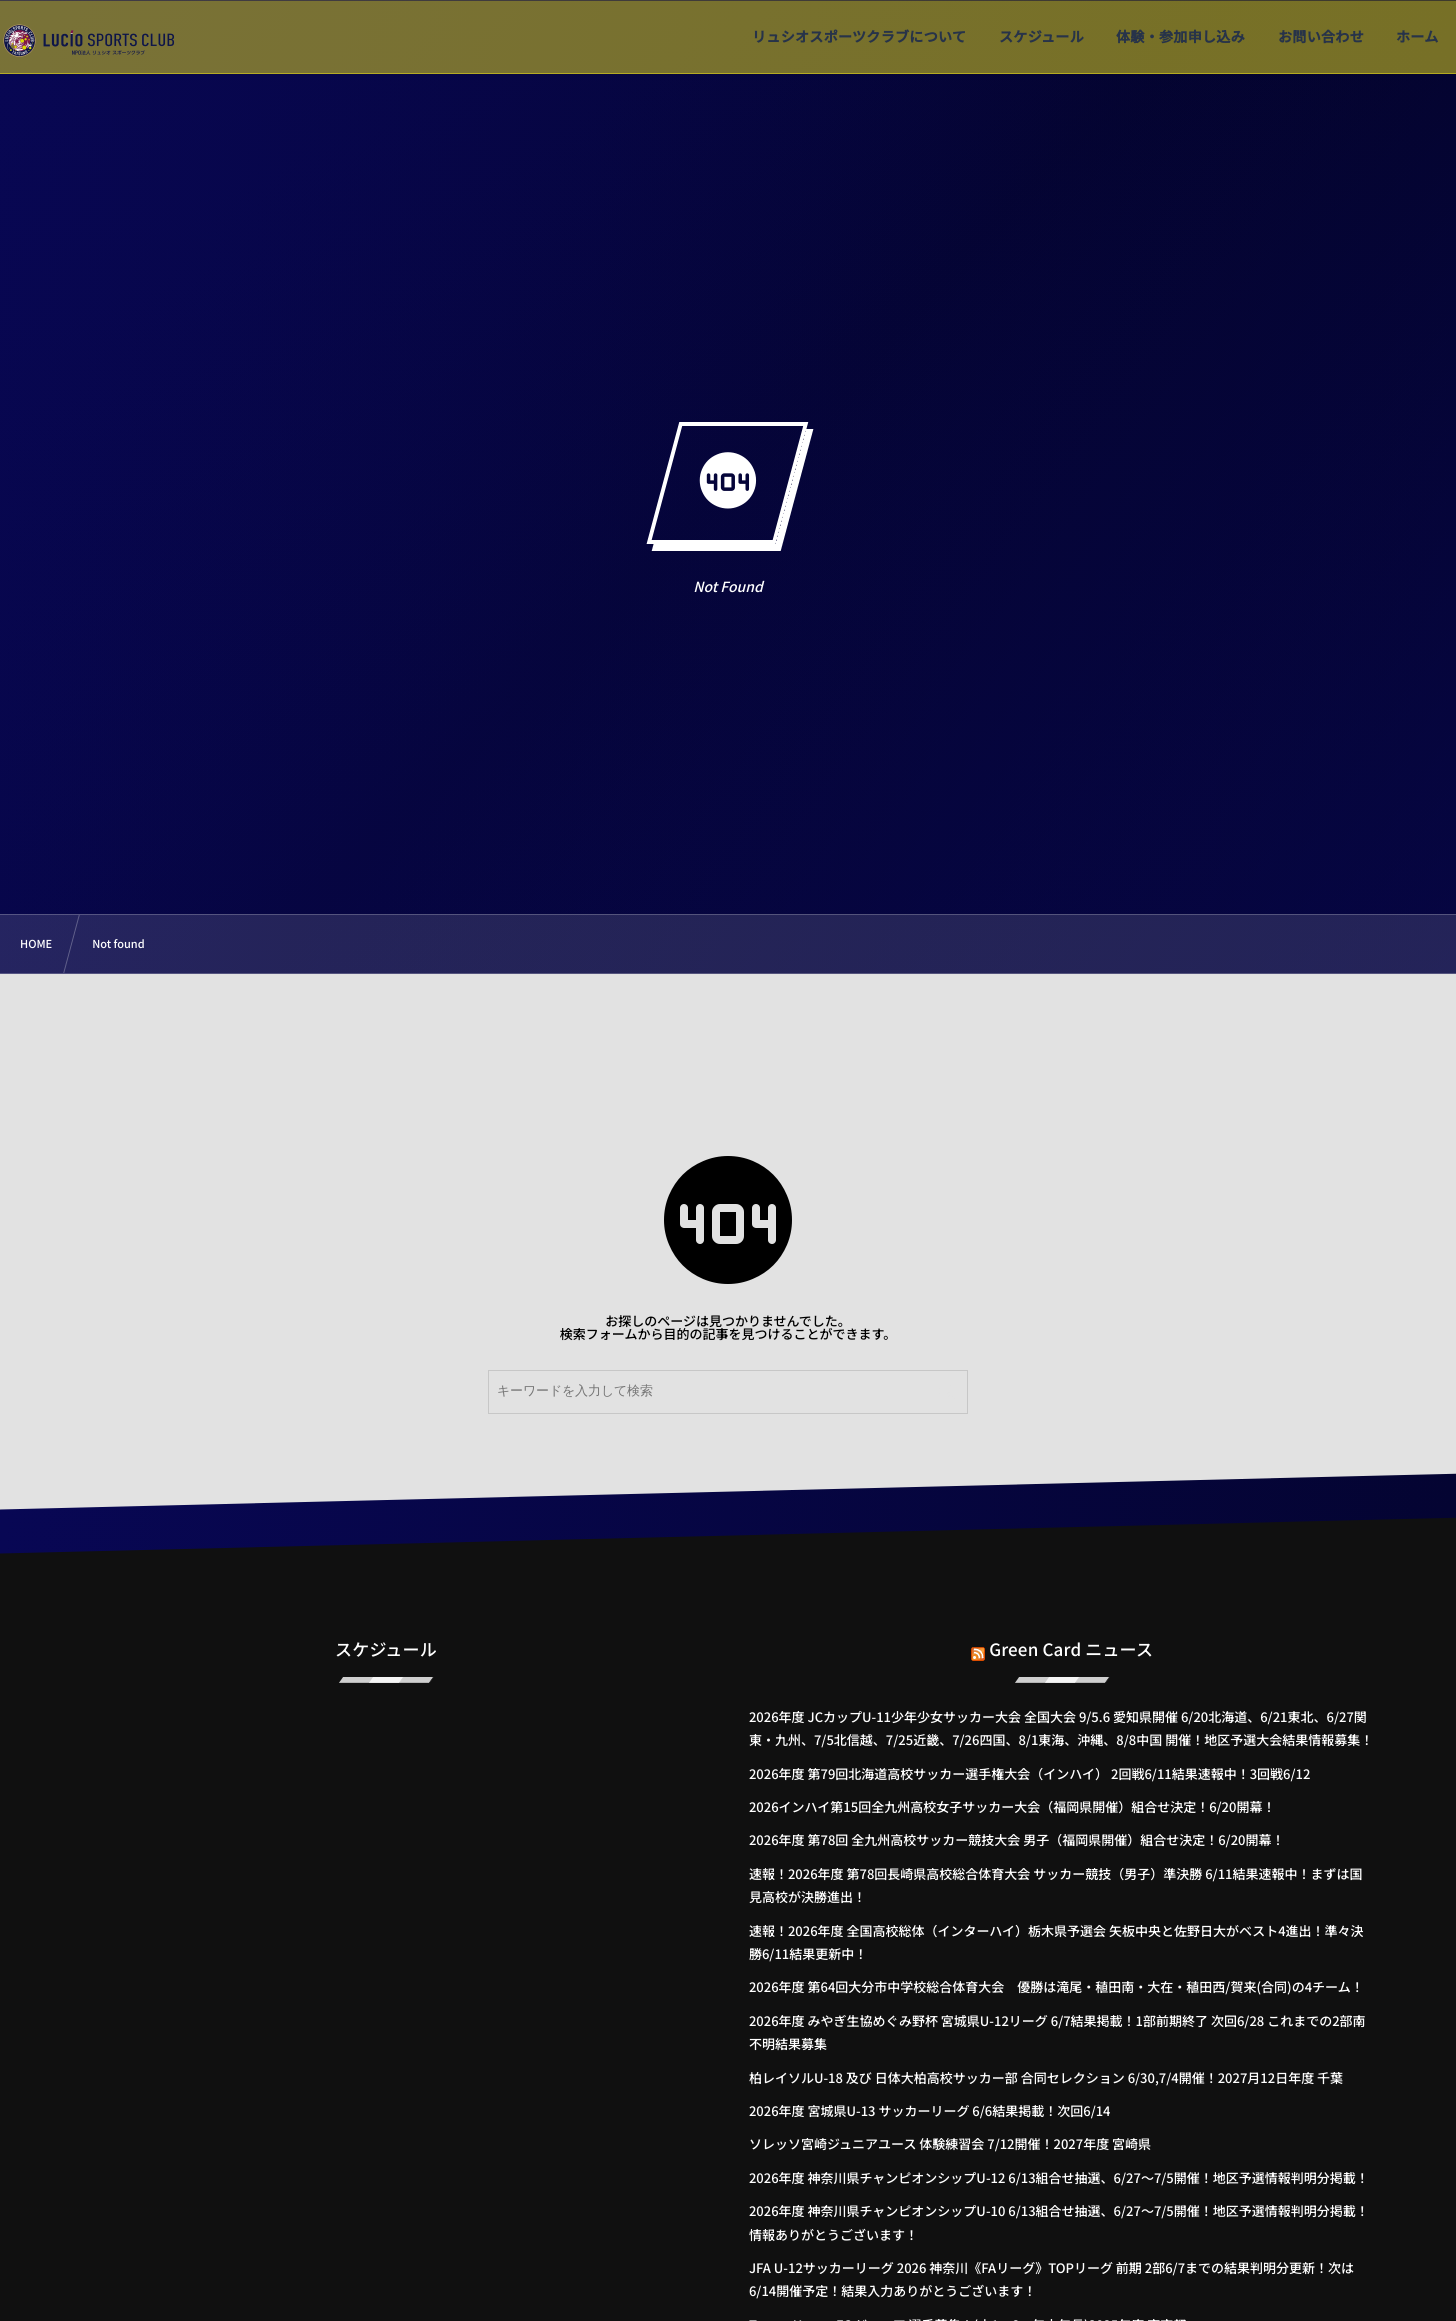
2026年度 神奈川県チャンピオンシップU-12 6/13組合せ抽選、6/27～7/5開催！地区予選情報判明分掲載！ (1059, 2177)
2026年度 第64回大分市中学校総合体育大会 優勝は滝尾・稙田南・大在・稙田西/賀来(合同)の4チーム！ (1056, 1986)
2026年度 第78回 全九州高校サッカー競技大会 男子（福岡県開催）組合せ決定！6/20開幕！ (1017, 1839)
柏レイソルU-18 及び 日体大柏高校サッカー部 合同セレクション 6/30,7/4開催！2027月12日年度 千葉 (1046, 2077)
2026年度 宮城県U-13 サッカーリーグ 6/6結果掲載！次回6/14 (930, 2110)
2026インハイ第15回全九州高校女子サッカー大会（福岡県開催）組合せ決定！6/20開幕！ (1012, 1806)
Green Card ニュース (1071, 1631)
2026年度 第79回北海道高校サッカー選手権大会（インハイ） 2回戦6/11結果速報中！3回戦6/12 (1029, 1773)
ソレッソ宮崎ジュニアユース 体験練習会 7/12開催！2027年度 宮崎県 (950, 2143)
